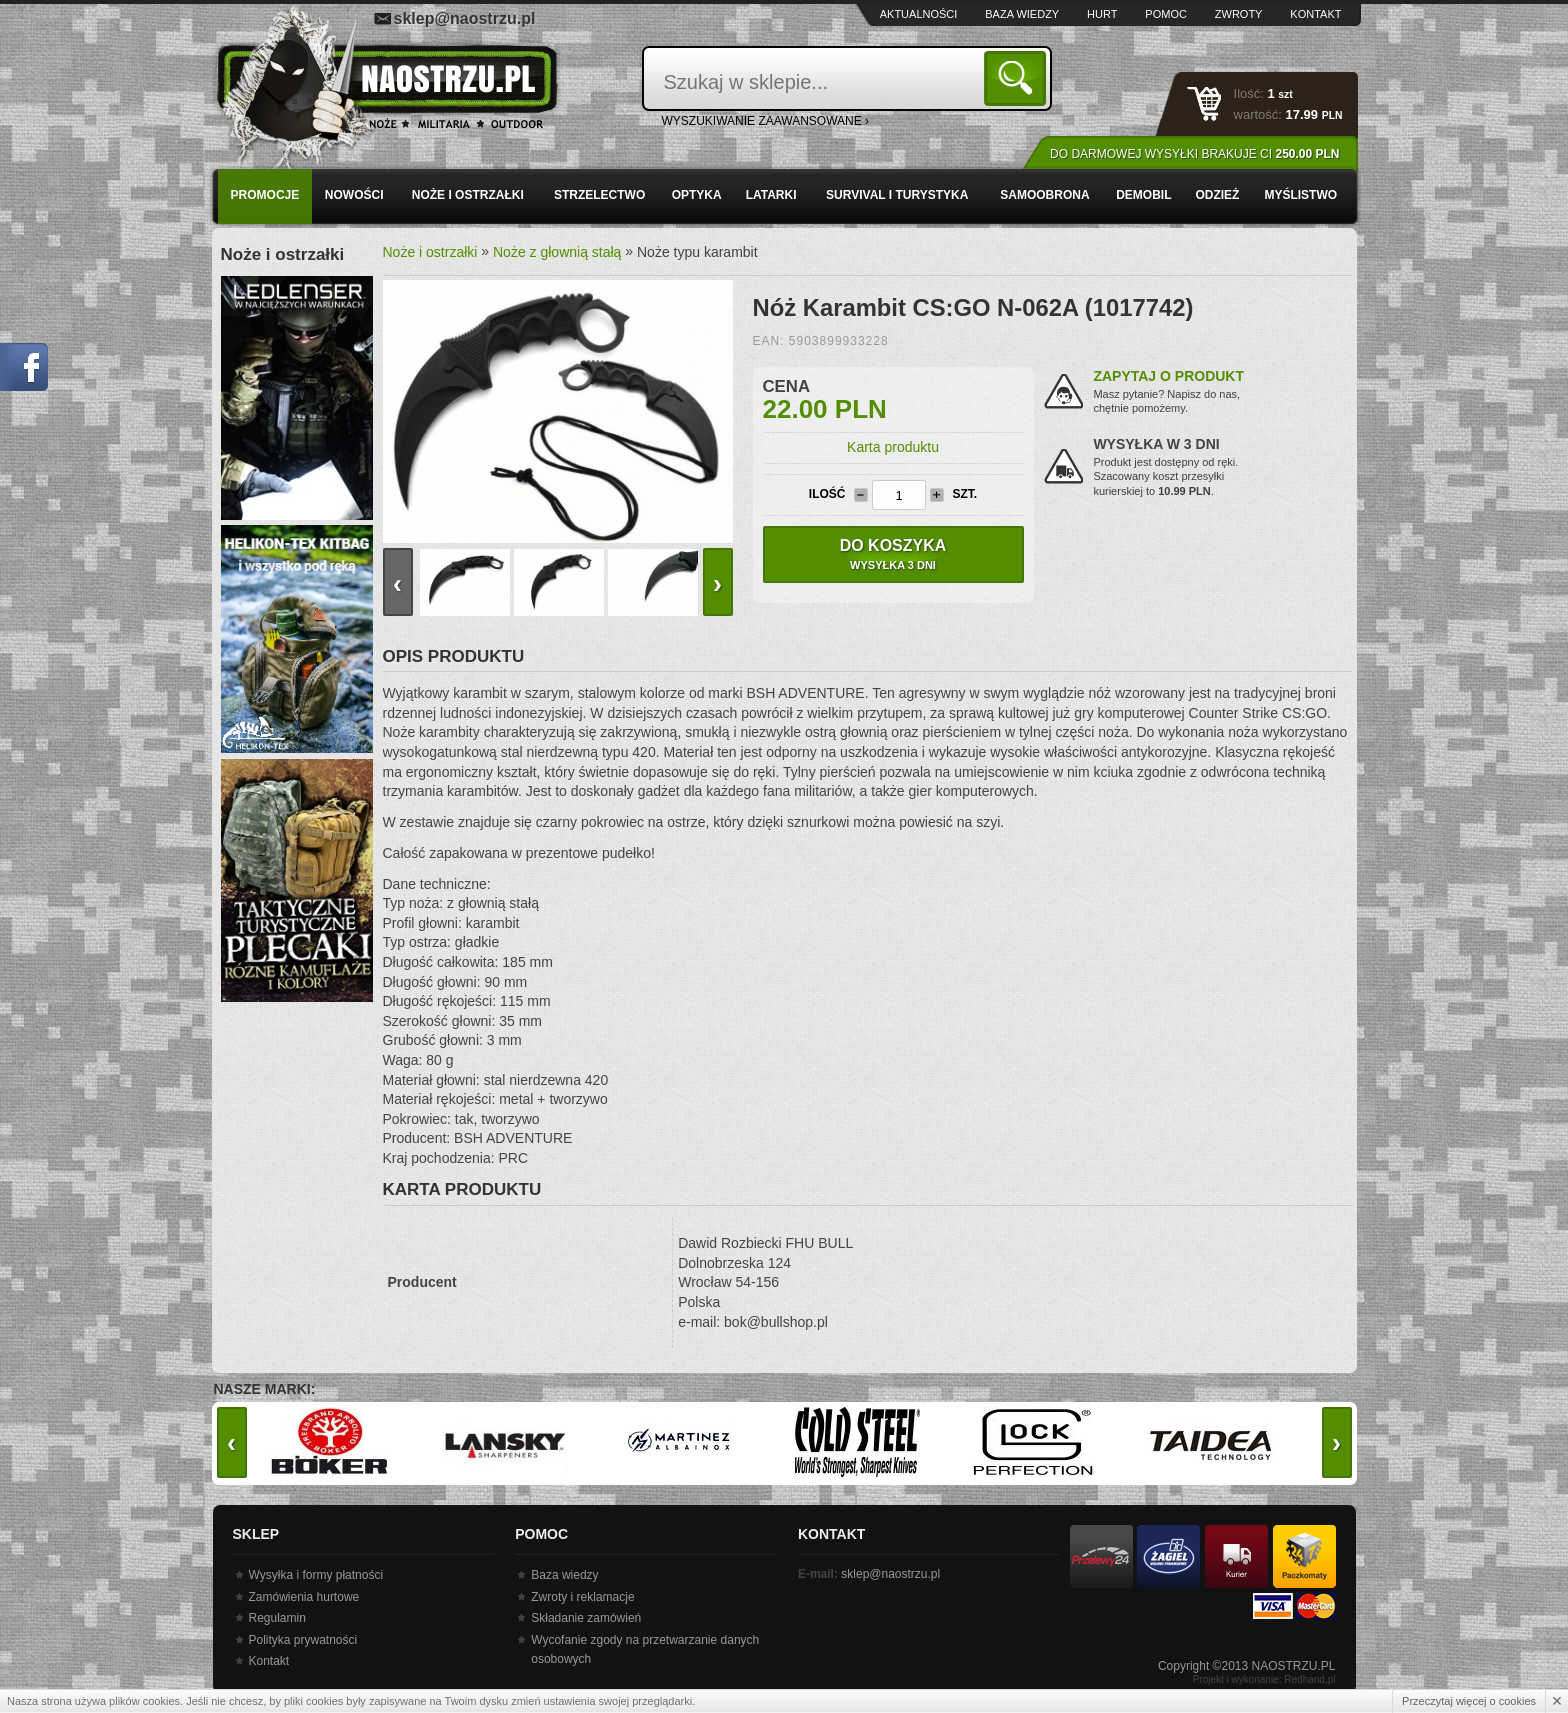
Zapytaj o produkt (1168, 376)
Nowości (354, 195)
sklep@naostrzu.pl (465, 18)
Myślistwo (1300, 195)
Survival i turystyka (897, 195)
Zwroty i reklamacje (582, 1597)
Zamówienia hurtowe (304, 1597)
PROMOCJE (265, 195)
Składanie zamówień (586, 1618)
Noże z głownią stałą (557, 252)
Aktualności (919, 14)
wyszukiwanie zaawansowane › (766, 121)
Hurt (1102, 14)
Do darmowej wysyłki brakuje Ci (1194, 154)
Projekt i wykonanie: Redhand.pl (1264, 1679)
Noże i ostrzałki (468, 195)
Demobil (1143, 195)
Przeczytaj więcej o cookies (1469, 1701)
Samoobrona (1044, 195)
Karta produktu (893, 447)
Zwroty (1239, 14)
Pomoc (1166, 14)
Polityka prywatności (303, 1640)
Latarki (771, 195)
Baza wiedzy (1022, 14)
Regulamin (277, 1618)
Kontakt (1315, 14)
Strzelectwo (599, 195)
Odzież (1217, 195)
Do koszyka (893, 554)
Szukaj (1018, 77)
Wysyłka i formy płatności (316, 1575)
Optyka (697, 195)
